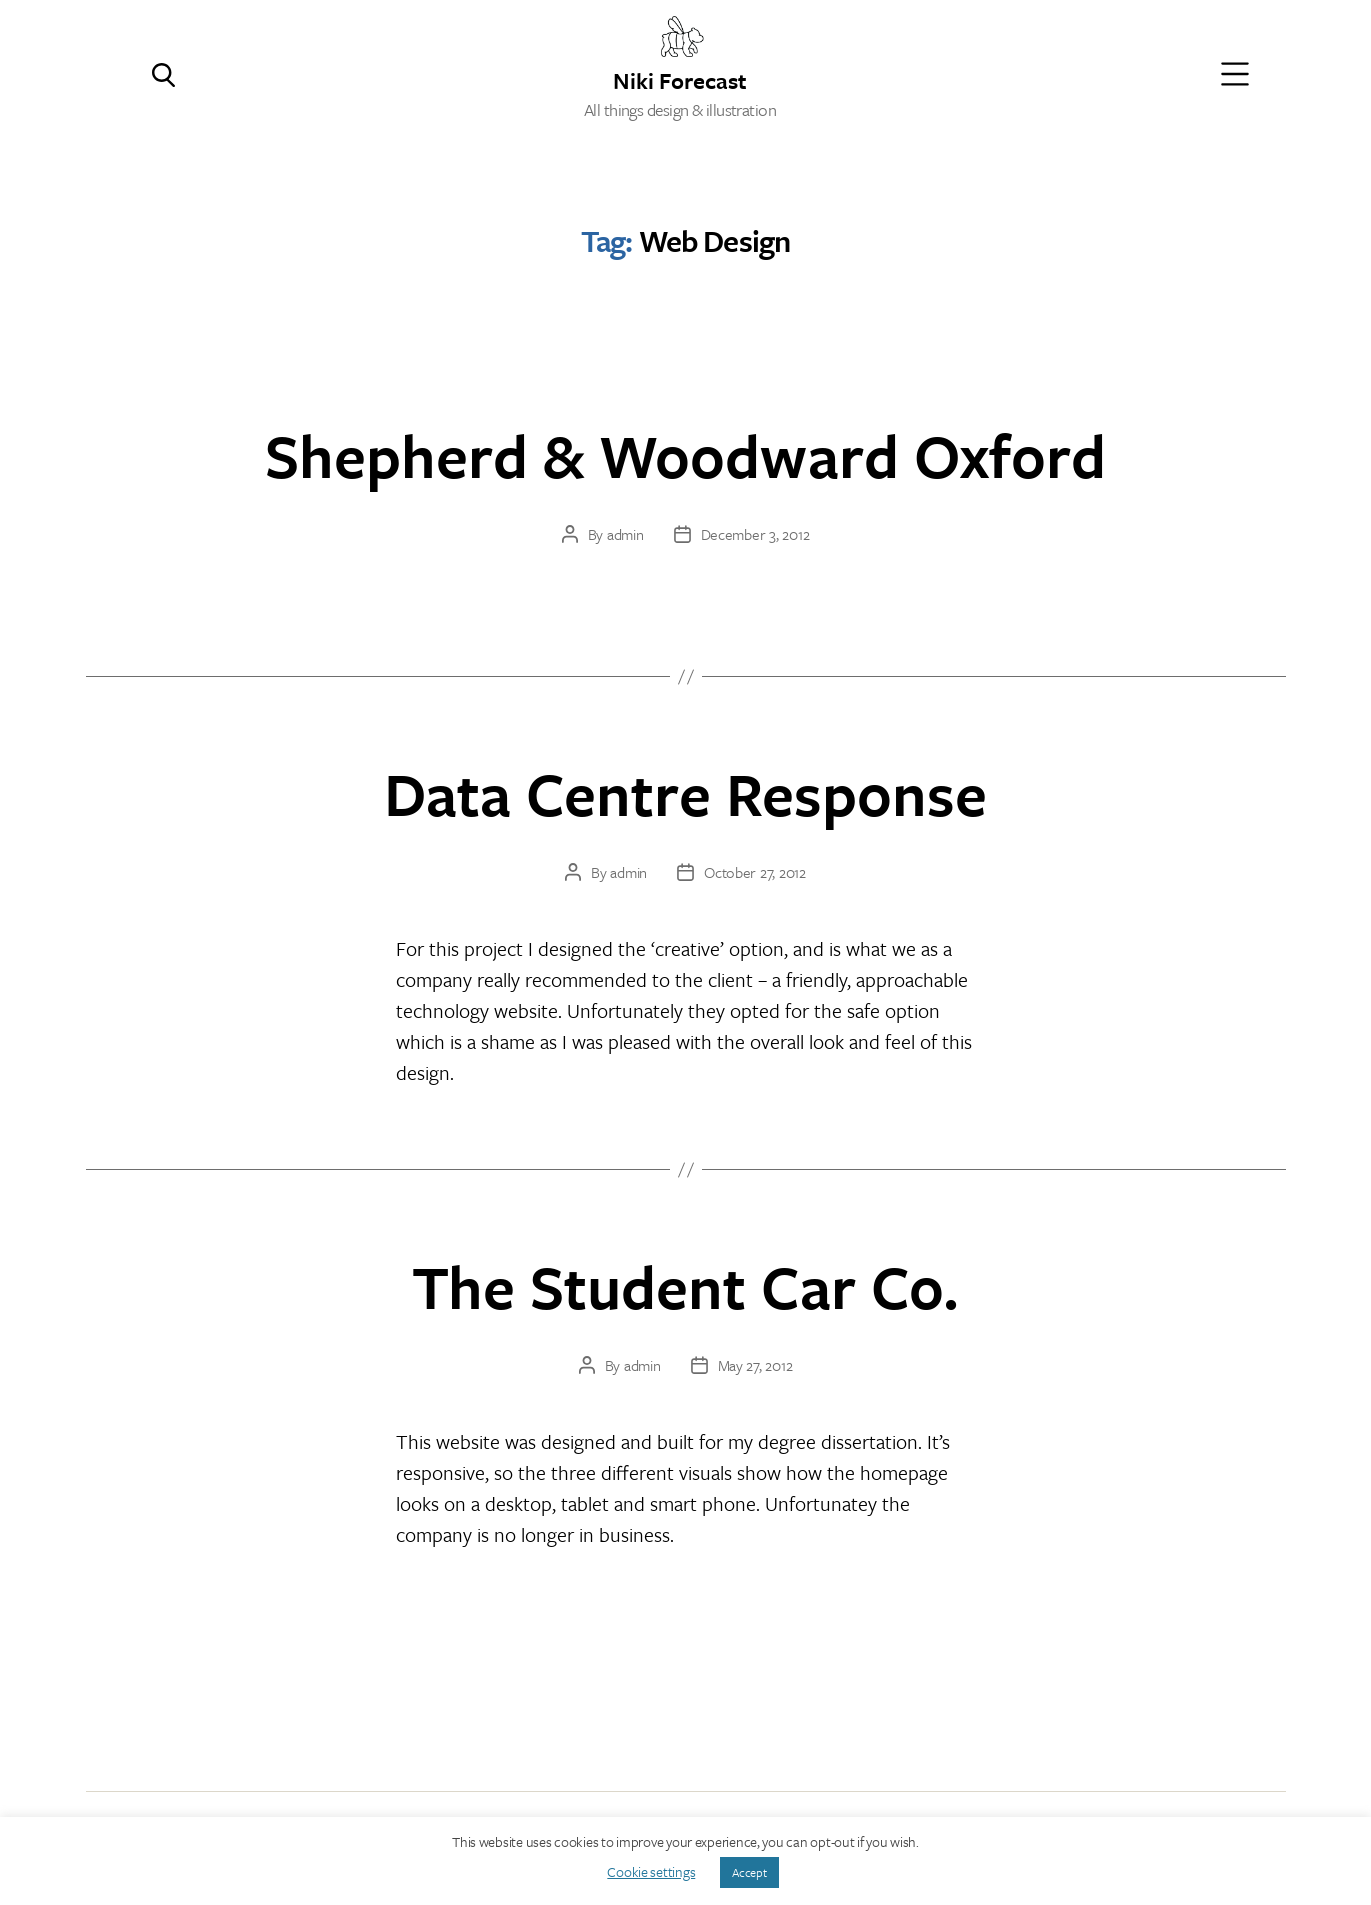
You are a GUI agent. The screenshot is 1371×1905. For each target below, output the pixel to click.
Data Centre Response (685, 793)
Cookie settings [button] (651, 1871)
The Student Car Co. (685, 1286)
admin (625, 534)
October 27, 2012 (755, 872)
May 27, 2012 (755, 1365)
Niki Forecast (680, 78)
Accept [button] (749, 1872)
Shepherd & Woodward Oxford (685, 455)
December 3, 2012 (755, 534)
